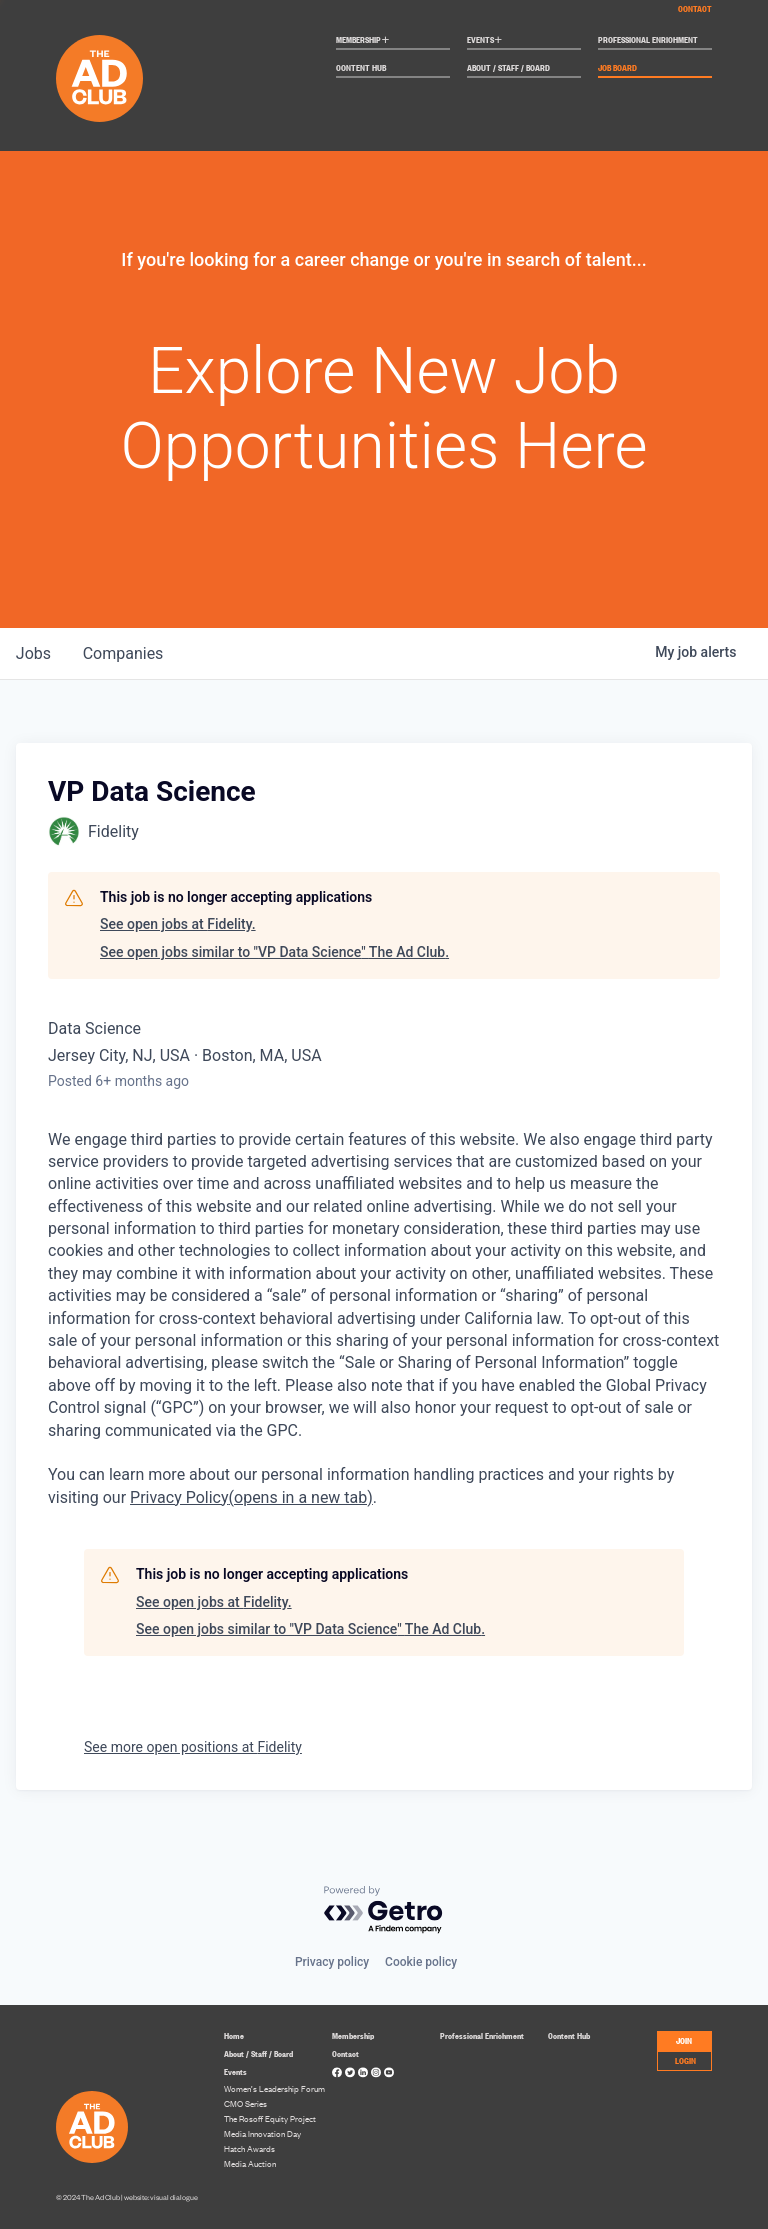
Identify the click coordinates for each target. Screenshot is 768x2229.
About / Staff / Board (508, 68)
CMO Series (245, 2103)
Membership (362, 40)
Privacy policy (332, 1962)
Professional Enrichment (648, 40)
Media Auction (250, 2163)
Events (484, 40)
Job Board (617, 68)
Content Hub (361, 68)
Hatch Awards (249, 2148)
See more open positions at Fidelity (193, 1747)
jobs (33, 653)
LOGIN (685, 2060)
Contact (695, 8)
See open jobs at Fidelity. (178, 924)
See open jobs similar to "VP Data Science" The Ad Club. (274, 952)
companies (123, 653)
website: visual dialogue (161, 2197)
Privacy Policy (251, 1497)
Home (234, 2035)
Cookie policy (421, 1962)
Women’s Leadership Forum (274, 2088)
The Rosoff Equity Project (270, 2118)
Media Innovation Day (262, 2133)
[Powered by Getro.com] (384, 1910)
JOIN (684, 2040)
